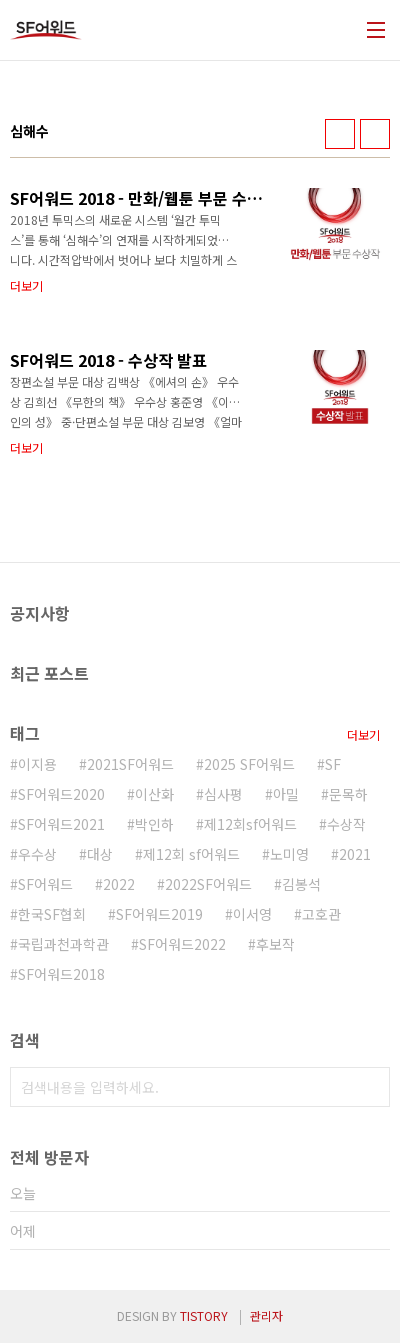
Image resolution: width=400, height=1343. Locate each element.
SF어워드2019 (159, 914)
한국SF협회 (52, 914)
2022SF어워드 (208, 884)
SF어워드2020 (61, 794)
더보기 (363, 734)
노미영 (289, 854)
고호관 (321, 914)
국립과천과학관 (63, 944)
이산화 (154, 794)
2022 (119, 884)
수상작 (346, 824)
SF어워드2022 (182, 944)
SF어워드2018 (61, 974)
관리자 (266, 1315)
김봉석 (301, 884)
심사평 (223, 794)
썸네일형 (340, 134)
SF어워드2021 (61, 824)
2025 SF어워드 (249, 764)
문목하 (348, 794)
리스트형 (375, 134)
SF (333, 764)
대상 (100, 854)
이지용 (37, 764)
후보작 (275, 944)
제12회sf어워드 (250, 824)
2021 (355, 854)
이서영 (252, 914)
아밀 (286, 794)
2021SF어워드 (130, 764)
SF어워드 (45, 884)
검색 (370, 1087)
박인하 (154, 824)
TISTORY (204, 1315)
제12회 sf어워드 (191, 854)
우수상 (37, 854)
